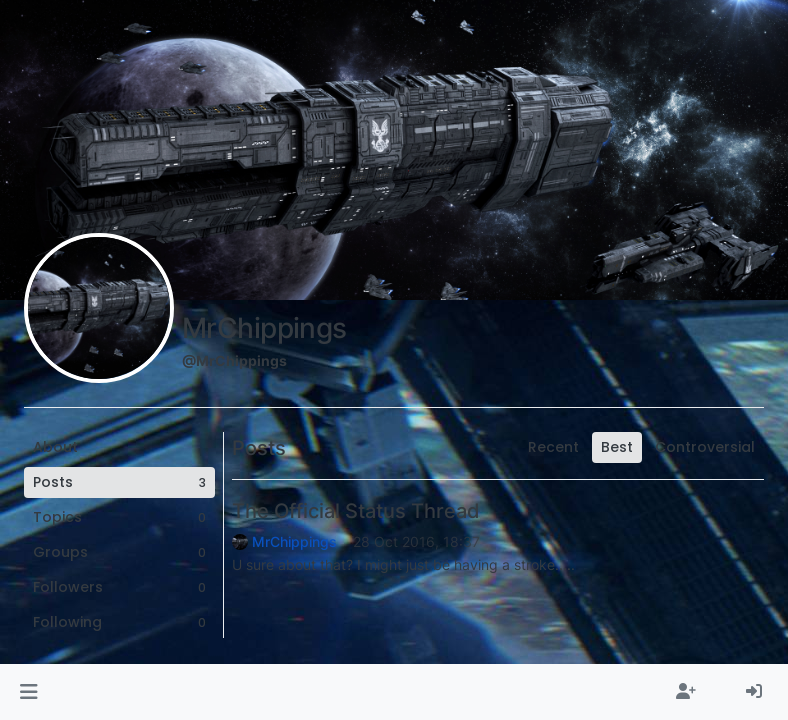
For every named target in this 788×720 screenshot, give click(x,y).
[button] (28, 692)
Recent (553, 447)
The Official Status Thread (356, 511)
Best (617, 447)
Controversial (705, 447)
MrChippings (294, 542)
